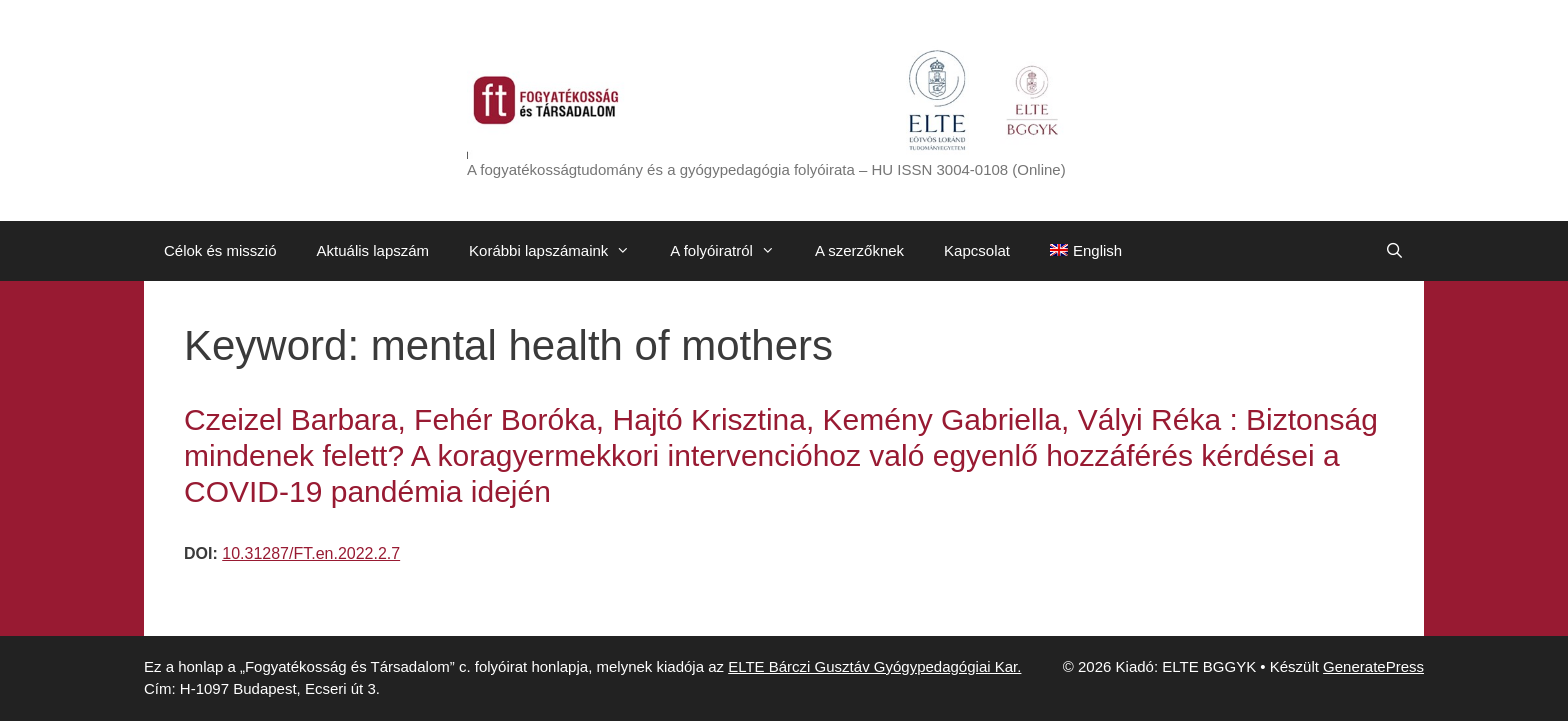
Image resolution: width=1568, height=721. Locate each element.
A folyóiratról (732, 251)
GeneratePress (1373, 666)
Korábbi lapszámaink (559, 251)
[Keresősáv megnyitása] (1394, 251)
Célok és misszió (220, 250)
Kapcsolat (977, 250)
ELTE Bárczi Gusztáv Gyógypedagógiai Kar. (874, 666)
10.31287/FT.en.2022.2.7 (311, 553)
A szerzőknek (859, 250)
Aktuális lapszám (373, 250)
